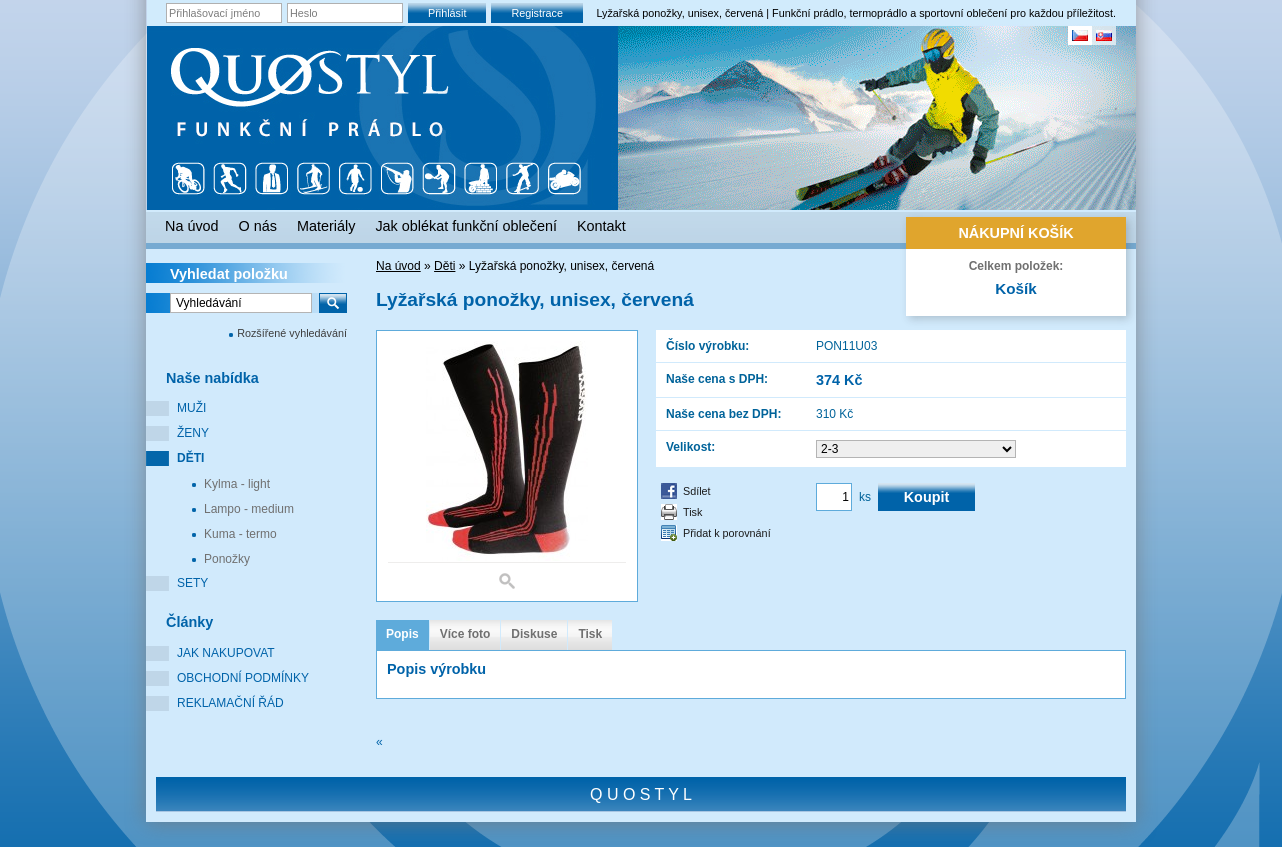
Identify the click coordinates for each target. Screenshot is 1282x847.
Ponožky (227, 559)
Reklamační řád (230, 703)
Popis (402, 634)
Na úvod (398, 266)
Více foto (465, 634)
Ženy (193, 433)
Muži (191, 408)
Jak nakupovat (226, 653)
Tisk (692, 512)
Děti (190, 458)
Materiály (326, 226)
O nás (258, 226)
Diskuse (534, 634)
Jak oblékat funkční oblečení (466, 226)
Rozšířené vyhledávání (292, 333)
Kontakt (601, 226)
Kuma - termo (240, 534)
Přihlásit (447, 13)
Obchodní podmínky (243, 678)
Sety (192, 583)
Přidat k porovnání (727, 533)
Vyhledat (229, 274)
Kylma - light (237, 484)
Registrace (537, 13)
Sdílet (697, 491)
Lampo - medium (249, 509)
